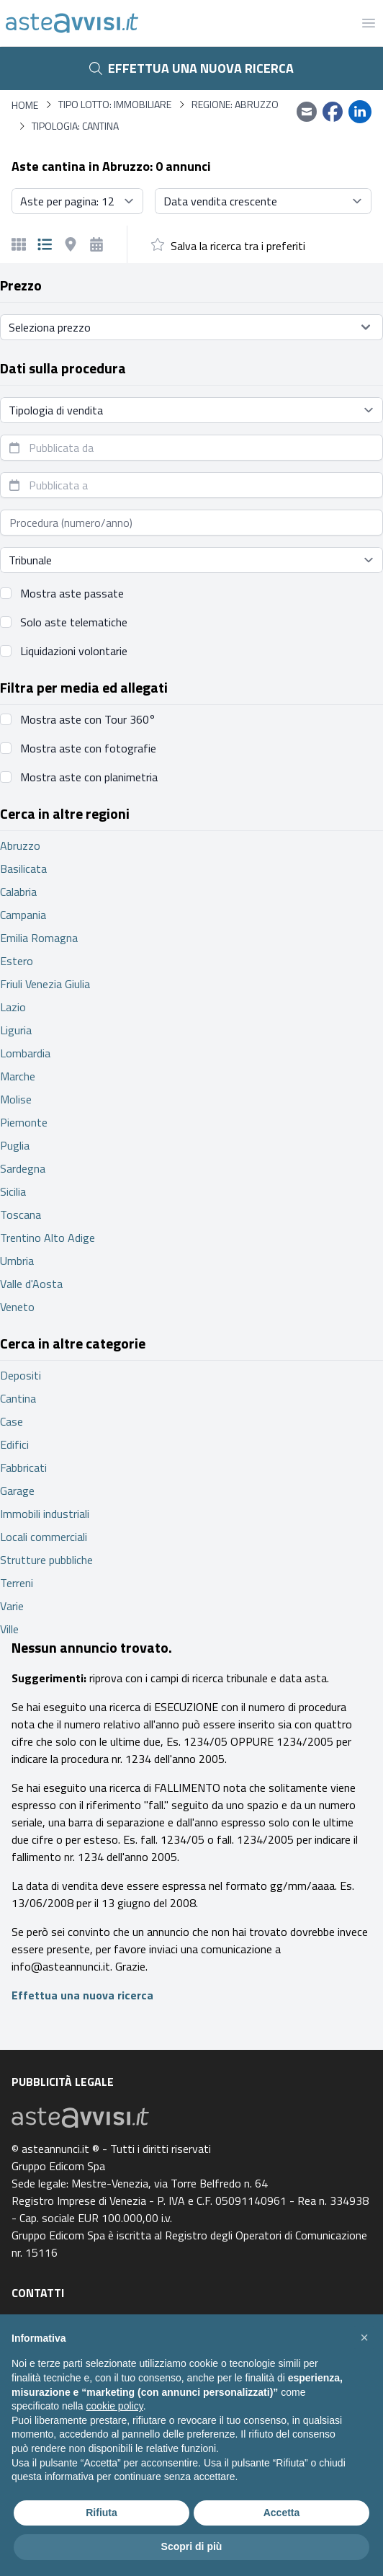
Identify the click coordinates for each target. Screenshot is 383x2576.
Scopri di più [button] (191, 2546)
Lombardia (25, 1053)
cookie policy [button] (114, 2406)
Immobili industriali (44, 1513)
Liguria (16, 1030)
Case (11, 1421)
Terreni (16, 1582)
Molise (16, 1099)
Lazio (13, 1007)
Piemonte (24, 1122)
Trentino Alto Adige (47, 1237)
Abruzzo (20, 845)
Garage (17, 1490)
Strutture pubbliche (46, 1559)
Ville (9, 1629)
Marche (17, 1076)
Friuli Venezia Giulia (45, 983)
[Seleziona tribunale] (191, 560)
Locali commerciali (43, 1536)
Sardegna (22, 1168)
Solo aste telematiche (73, 622)
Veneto (17, 1306)
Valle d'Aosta (31, 1283)
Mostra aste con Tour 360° (88, 719)
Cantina (18, 1398)
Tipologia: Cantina (75, 126)
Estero (16, 960)
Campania (23, 914)
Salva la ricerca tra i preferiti (238, 245)
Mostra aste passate (72, 593)
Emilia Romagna (39, 937)
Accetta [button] (281, 2512)
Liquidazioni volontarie (73, 650)
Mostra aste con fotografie (88, 748)
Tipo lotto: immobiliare (114, 104)
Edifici (14, 1444)
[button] (364, 2337)
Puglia (15, 1145)
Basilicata (23, 868)
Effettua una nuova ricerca (191, 68)
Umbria (17, 1260)
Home (25, 104)
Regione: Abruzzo (235, 104)
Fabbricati (23, 1467)
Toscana (20, 1214)
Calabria (18, 891)
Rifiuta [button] (101, 2512)
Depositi (20, 1375)
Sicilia (13, 1191)
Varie (12, 1606)
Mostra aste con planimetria (89, 777)
